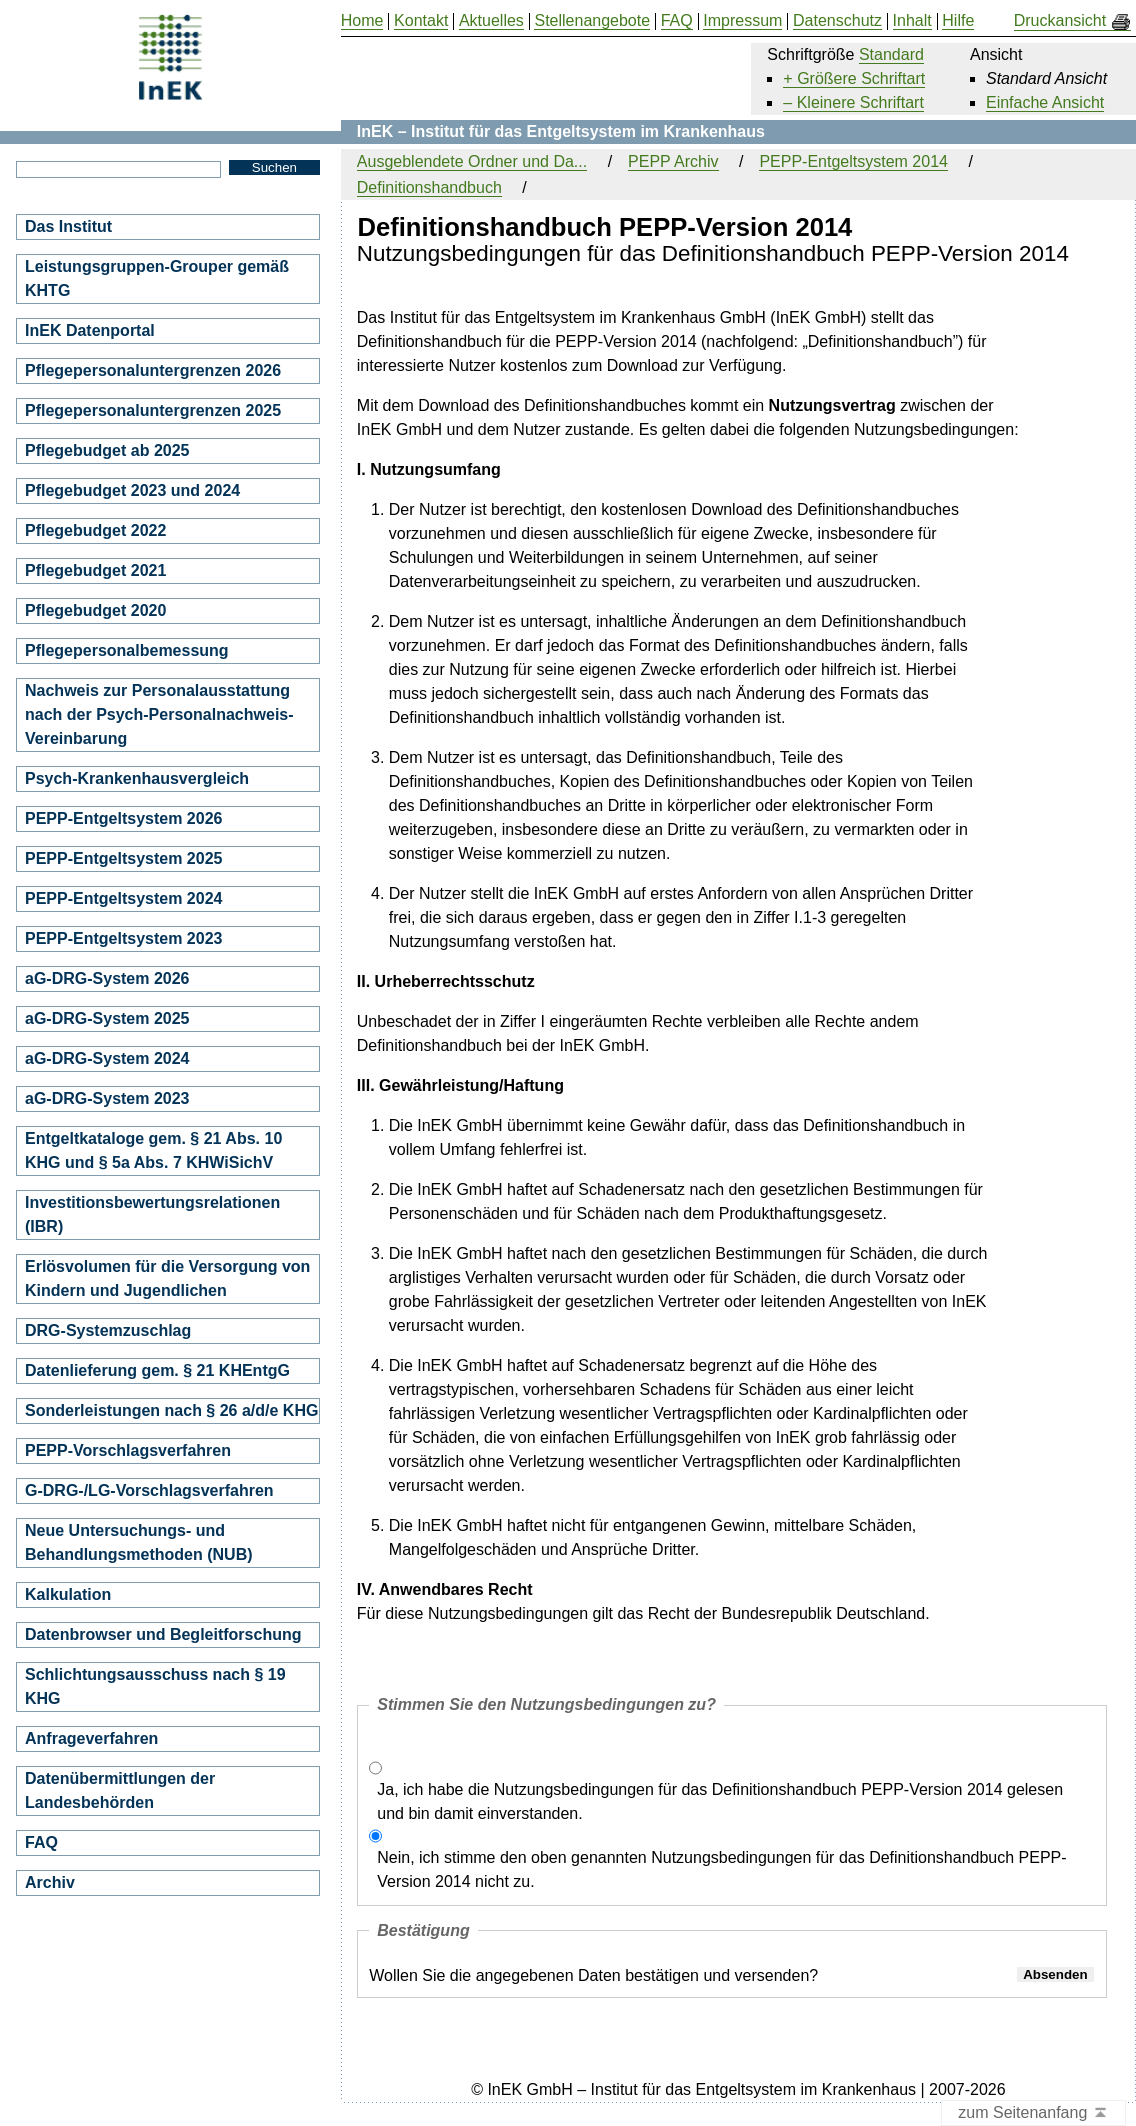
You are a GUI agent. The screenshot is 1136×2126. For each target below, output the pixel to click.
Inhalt (912, 21)
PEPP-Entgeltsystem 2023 (123, 938)
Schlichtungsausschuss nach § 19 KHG (155, 1686)
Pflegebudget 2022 (95, 530)
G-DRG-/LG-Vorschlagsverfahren (149, 1490)
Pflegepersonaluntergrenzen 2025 (153, 410)
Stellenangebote (592, 21)
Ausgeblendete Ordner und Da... (472, 161)
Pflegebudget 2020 (95, 610)
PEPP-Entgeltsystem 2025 (123, 858)
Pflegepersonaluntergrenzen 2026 (153, 370)
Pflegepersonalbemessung (127, 650)
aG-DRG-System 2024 (107, 1058)
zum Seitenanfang (1033, 2113)
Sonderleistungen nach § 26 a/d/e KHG (171, 1410)
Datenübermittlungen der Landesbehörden (120, 1790)
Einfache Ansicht (1045, 102)
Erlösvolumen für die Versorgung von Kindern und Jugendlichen (167, 1278)
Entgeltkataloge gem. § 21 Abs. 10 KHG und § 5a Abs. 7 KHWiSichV (153, 1150)
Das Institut (68, 226)
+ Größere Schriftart (854, 78)
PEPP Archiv (673, 161)
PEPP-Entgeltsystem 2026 (123, 818)
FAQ (41, 1842)
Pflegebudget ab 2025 (107, 450)
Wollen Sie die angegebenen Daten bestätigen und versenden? (593, 1975)
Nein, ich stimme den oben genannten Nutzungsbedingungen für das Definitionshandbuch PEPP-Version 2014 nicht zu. (721, 1869)
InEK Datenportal (90, 330)
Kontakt (421, 21)
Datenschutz (837, 21)
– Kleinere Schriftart (853, 102)
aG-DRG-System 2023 (107, 1098)
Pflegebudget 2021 (95, 570)
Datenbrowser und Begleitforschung (163, 1634)
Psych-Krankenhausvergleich (137, 778)
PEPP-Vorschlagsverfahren (128, 1450)
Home (362, 21)
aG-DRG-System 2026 (107, 978)
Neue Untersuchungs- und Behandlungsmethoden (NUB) (139, 1542)
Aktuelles (491, 21)
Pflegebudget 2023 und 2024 (132, 490)
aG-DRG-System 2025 (107, 1018)
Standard (891, 54)
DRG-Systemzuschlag (108, 1330)
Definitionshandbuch (429, 187)
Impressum (742, 21)
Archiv (50, 1882)
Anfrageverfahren (91, 1738)
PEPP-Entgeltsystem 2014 (853, 161)
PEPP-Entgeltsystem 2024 (123, 898)
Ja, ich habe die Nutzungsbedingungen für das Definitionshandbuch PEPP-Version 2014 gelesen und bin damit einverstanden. (720, 1801)
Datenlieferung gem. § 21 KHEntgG (157, 1370)
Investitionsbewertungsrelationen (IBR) (152, 1214)
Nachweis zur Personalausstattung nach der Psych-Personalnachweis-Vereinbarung (159, 714)
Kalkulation (68, 1594)
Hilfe (958, 21)
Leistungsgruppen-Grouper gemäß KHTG (157, 278)
